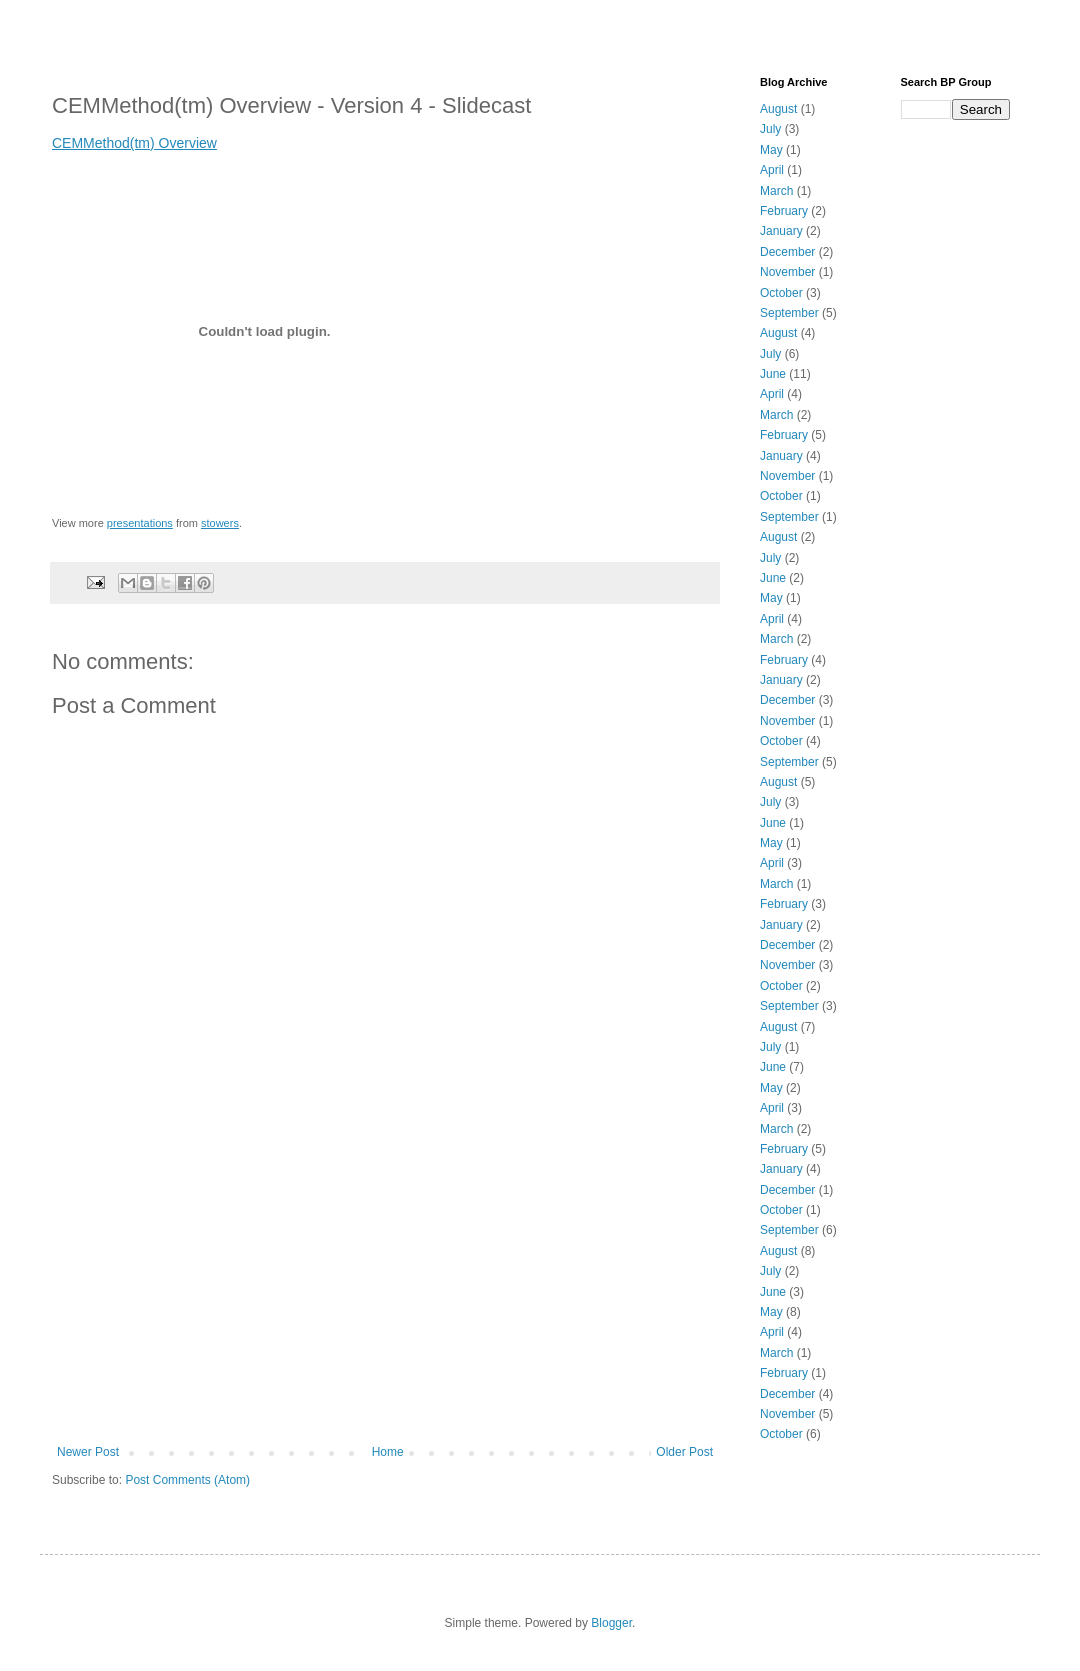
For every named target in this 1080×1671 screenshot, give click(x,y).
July (770, 129)
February (784, 211)
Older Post (684, 1452)
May (771, 150)
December (787, 252)
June (773, 374)
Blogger (611, 1623)
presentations (140, 523)
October (781, 293)
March (776, 191)
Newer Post (88, 1452)
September (789, 313)
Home (388, 1452)
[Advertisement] (385, 1295)
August (778, 109)
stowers (220, 523)
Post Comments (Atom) (187, 1480)
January (781, 231)
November (787, 272)
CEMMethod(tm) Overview (134, 143)
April (772, 170)
